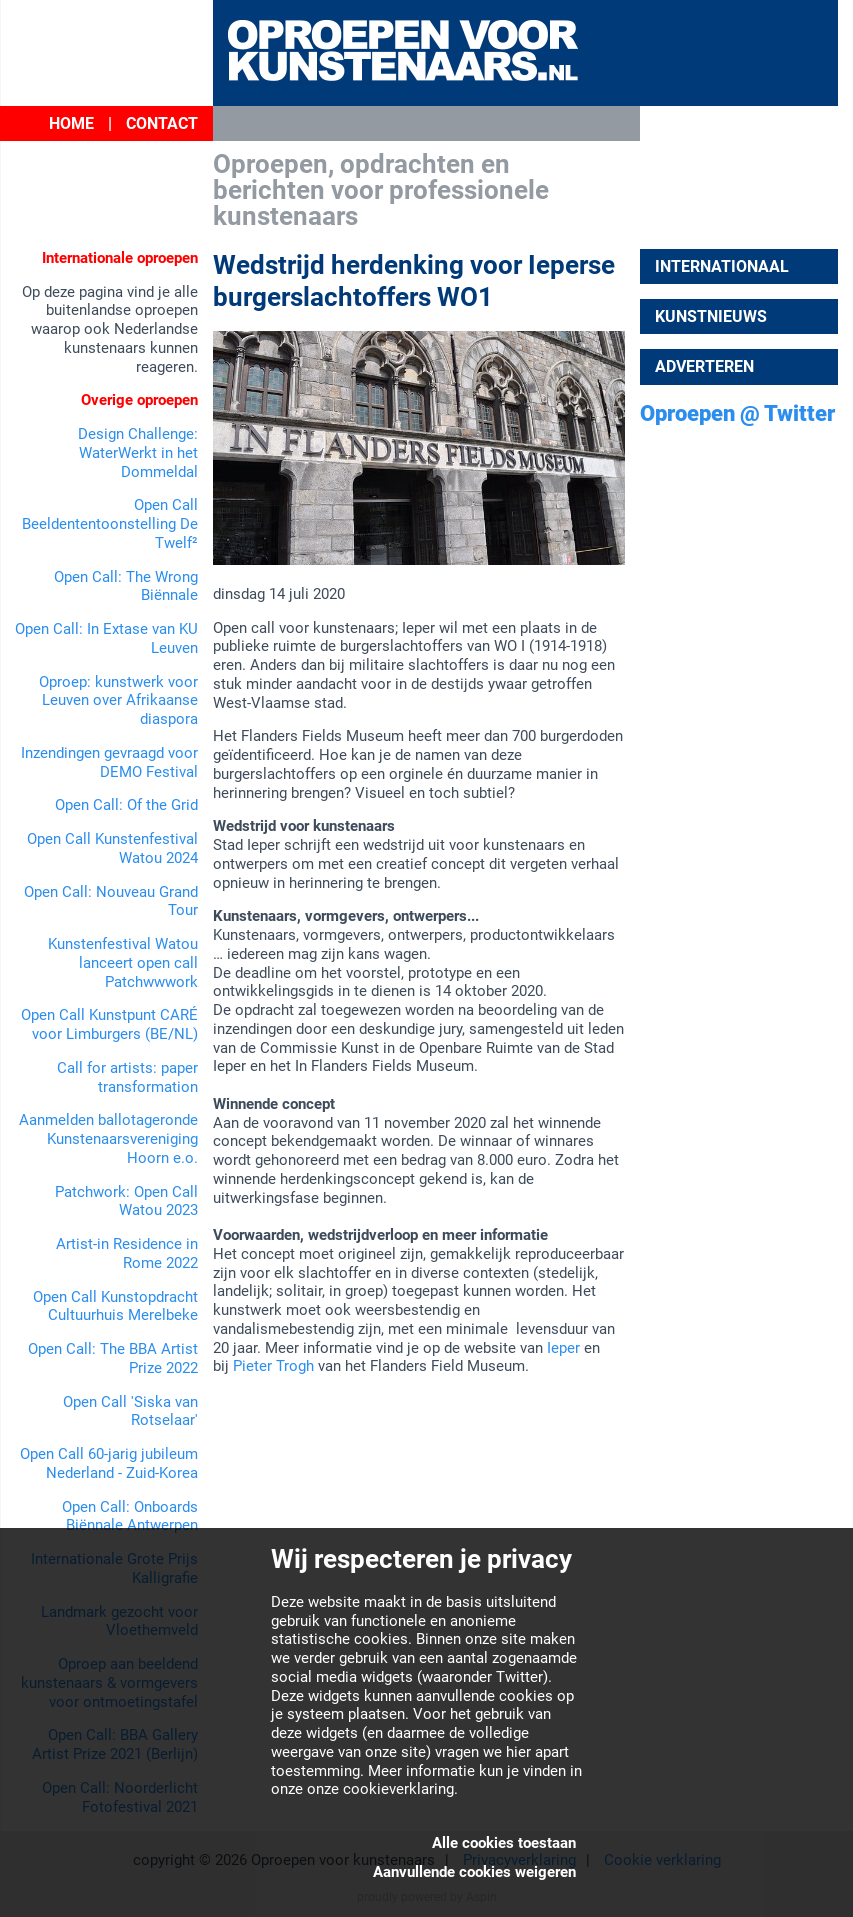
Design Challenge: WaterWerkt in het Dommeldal (138, 453)
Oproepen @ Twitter (737, 413)
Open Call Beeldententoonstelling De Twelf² (110, 524)
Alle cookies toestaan (504, 1843)
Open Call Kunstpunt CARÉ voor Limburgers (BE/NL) (109, 1024)
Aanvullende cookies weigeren (474, 1872)
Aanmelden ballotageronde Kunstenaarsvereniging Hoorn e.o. (108, 1139)
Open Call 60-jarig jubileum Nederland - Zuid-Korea (109, 1463)
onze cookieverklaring (380, 1789)
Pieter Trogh (273, 1366)
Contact (162, 123)
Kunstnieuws (711, 316)
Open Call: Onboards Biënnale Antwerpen (130, 1516)
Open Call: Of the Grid (126, 805)
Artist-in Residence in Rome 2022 (127, 1253)
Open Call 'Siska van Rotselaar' (130, 1411)
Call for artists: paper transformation (127, 1077)
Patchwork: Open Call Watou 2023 (126, 1201)
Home (71, 123)
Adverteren (704, 366)
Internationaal (722, 266)
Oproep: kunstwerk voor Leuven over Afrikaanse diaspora (118, 701)
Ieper (563, 1348)
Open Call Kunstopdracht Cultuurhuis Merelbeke (115, 1306)
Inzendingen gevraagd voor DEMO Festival (109, 762)
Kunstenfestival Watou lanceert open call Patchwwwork (123, 963)
